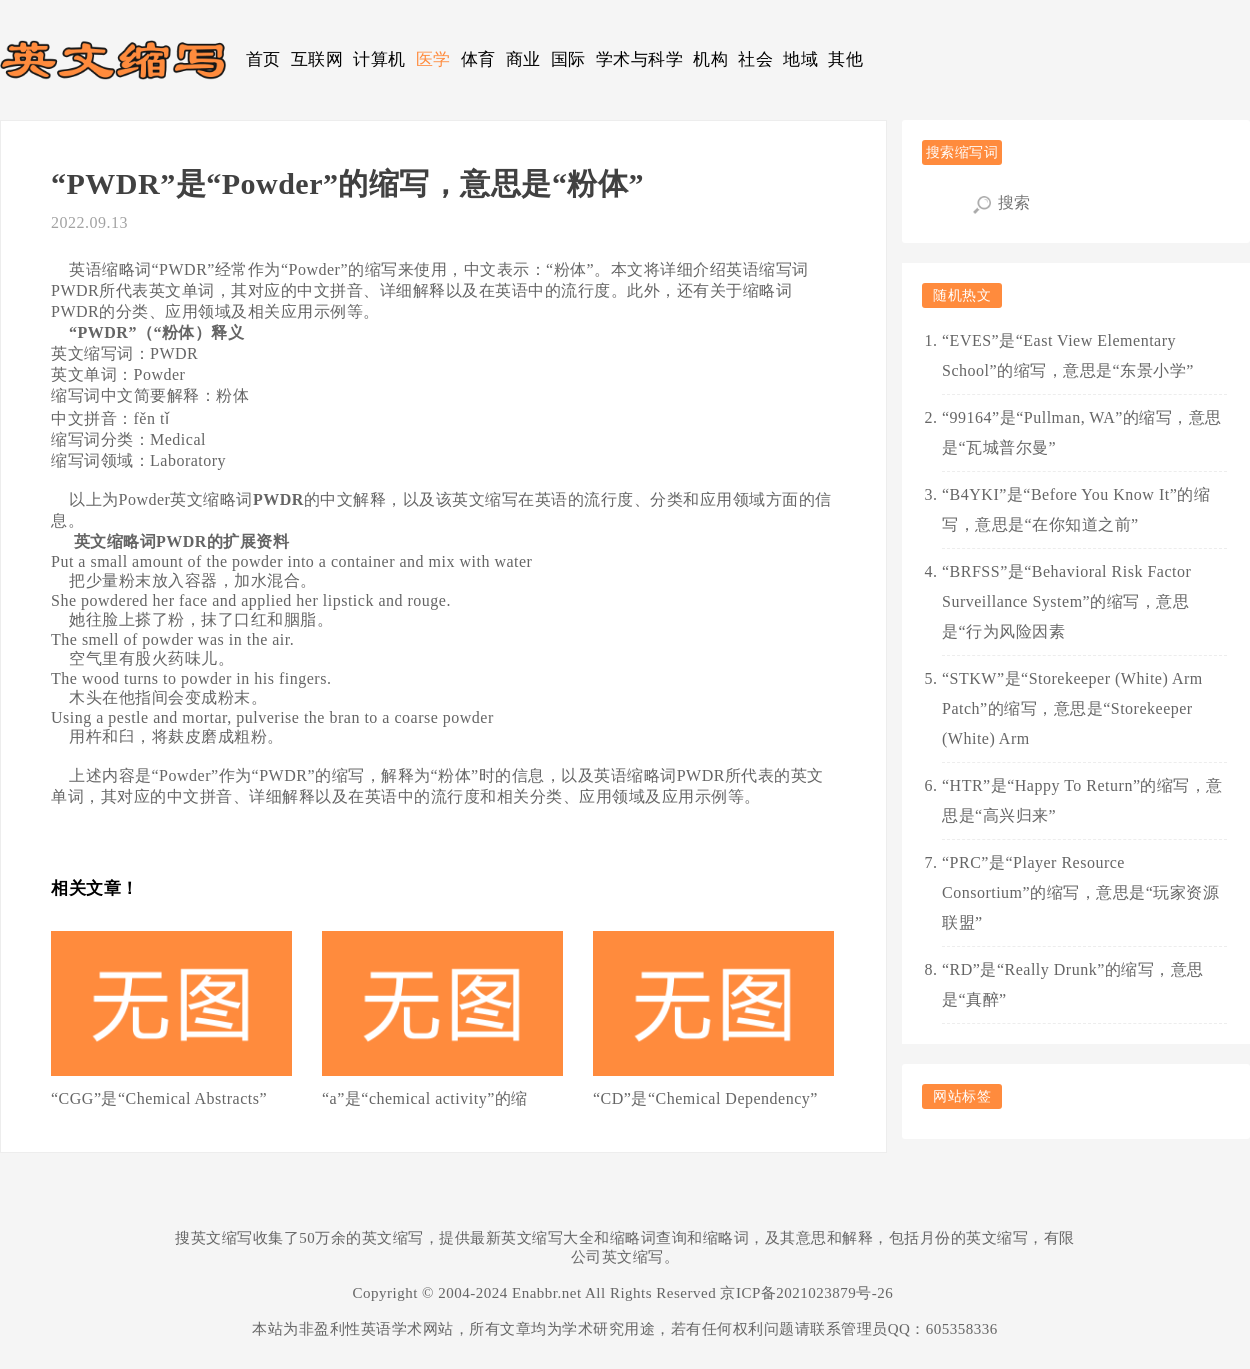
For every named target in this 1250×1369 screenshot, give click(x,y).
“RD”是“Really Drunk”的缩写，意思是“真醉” (1073, 984)
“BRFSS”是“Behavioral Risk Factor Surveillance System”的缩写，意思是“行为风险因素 (1066, 601)
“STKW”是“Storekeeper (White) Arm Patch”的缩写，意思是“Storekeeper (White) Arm (1072, 708)
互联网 (317, 59)
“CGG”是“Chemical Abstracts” (159, 1098)
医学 (433, 59)
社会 (755, 59)
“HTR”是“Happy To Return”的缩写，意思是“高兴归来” (1082, 800)
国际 (568, 59)
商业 (523, 59)
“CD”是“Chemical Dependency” (705, 1098)
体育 (478, 59)
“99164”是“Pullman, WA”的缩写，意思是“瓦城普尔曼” (1082, 432)
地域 (800, 59)
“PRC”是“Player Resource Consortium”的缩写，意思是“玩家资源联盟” (1080, 892)
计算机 (379, 59)
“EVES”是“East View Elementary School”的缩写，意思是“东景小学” (1068, 355)
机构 (710, 59)
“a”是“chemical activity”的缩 (425, 1098)
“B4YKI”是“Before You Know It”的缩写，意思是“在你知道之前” (1076, 509)
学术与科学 (640, 59)
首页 (263, 59)
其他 (845, 59)
